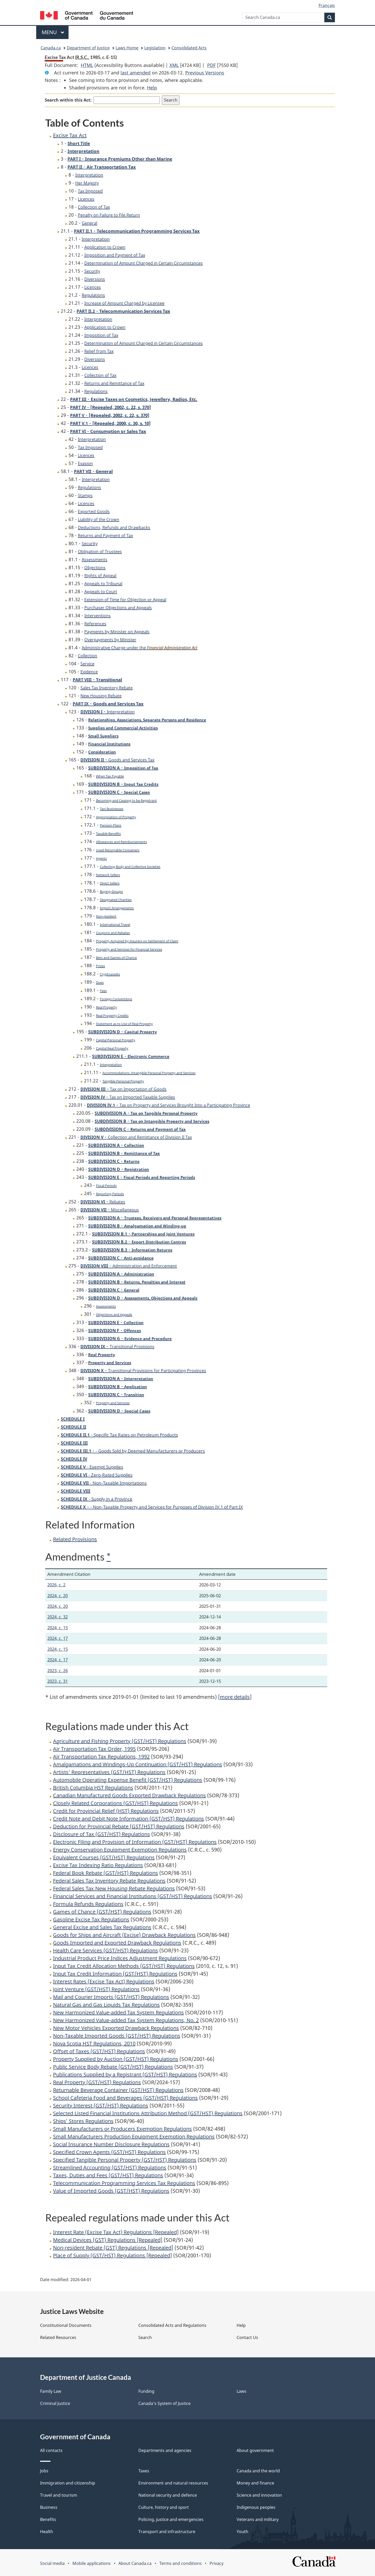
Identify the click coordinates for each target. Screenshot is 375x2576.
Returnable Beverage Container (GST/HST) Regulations (118, 2089)
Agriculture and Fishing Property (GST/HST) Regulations (119, 1741)
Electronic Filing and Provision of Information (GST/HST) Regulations (135, 1841)
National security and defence (167, 2495)
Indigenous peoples (256, 2507)
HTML (87, 65)
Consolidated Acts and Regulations (172, 2325)
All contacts (51, 2450)
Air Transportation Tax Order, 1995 (94, 1748)
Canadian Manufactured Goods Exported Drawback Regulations (129, 1795)
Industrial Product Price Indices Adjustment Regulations (120, 1958)
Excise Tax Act (70, 135)
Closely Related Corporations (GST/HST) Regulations (115, 1803)
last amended (136, 73)
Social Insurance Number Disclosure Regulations (111, 2144)
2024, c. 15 (57, 1628)
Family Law (50, 2391)
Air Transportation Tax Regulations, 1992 (101, 1756)
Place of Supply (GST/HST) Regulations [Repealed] (112, 2255)
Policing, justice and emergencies (171, 2519)
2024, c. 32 (57, 1617)
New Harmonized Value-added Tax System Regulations (118, 2012)
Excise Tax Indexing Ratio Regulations (98, 1865)
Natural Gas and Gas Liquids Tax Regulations (106, 2004)
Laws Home (127, 48)
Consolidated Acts (189, 48)
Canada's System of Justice (164, 2403)
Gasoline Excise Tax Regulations (91, 1919)
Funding (146, 2391)
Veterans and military (258, 2519)
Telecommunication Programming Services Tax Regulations (124, 2183)
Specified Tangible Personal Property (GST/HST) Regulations (124, 2159)
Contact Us (247, 2337)
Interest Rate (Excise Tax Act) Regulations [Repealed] (116, 2232)
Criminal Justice (55, 2403)
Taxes (143, 2471)
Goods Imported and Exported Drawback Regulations (117, 1942)
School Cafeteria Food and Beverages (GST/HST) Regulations (125, 2097)
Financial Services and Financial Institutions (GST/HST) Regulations (132, 1896)
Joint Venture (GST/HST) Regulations (96, 1989)
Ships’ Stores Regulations (83, 2121)
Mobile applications (91, 2563)
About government (255, 2450)
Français (327, 5)
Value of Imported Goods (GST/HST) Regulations (111, 2190)
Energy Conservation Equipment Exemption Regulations (120, 1849)
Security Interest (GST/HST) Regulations (100, 2105)
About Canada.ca (135, 2563)
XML (174, 65)
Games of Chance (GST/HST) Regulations (102, 1911)
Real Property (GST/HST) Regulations (97, 2082)
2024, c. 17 (57, 1638)
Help (152, 88)
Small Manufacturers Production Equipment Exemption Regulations (134, 2136)
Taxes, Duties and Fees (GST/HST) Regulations (108, 2175)
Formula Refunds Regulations (88, 1903)
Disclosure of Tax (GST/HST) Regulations (101, 1834)
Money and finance (255, 2483)
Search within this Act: (68, 100)
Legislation (155, 48)
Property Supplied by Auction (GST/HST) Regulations (115, 2058)
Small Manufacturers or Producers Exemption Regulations (122, 2128)
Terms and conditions (180, 2563)
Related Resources (58, 2337)
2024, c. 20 (57, 1596)
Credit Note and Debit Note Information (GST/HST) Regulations (128, 1818)
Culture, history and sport (163, 2507)
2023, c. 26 (57, 1670)
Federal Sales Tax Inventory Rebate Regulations (109, 1880)
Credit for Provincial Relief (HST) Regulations (106, 1810)
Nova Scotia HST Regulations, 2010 (94, 2043)
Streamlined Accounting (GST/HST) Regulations (109, 2167)
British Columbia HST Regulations (93, 1787)
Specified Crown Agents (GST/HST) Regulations (109, 2152)
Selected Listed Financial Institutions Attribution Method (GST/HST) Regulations (148, 2113)
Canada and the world (258, 2471)
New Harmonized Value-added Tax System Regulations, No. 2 (126, 2020)
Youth (242, 2531)
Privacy (216, 2563)
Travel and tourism (58, 2495)
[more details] (235, 1696)
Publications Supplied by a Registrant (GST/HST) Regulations (125, 2074)
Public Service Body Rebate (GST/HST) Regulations (113, 2066)
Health (46, 2531)
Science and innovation (259, 2495)
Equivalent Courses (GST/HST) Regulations (104, 1857)
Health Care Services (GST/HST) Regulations (105, 1950)
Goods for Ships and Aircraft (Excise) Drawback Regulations (124, 1934)
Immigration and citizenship (67, 2483)
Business (48, 2507)
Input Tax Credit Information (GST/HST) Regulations (115, 1973)
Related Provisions (75, 1539)
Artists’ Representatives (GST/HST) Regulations (109, 1772)
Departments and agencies (164, 2450)
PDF (211, 65)
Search (145, 2337)
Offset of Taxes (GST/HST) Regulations (99, 2051)
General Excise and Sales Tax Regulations (102, 1927)
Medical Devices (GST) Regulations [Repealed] (107, 2239)
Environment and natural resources (173, 2483)
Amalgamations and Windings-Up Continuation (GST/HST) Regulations (137, 1764)
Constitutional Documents (66, 2325)
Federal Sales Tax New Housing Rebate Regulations (114, 1888)
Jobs (44, 2471)
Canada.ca (51, 48)
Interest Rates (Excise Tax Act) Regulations (103, 1981)
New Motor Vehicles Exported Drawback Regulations (116, 2027)
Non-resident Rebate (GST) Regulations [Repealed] (113, 2247)
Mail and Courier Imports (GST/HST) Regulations (111, 1996)
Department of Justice (88, 48)
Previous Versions (204, 73)
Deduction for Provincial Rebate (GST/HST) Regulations (118, 1826)
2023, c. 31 (57, 1681)
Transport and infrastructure (166, 2531)
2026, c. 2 (56, 1585)
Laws (241, 2391)
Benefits (48, 2519)
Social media (52, 2563)
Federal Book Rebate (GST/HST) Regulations (105, 1872)
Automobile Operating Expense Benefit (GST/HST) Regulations (127, 1779)
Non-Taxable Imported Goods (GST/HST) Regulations (116, 2035)
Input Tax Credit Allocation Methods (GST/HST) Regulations (124, 1965)
